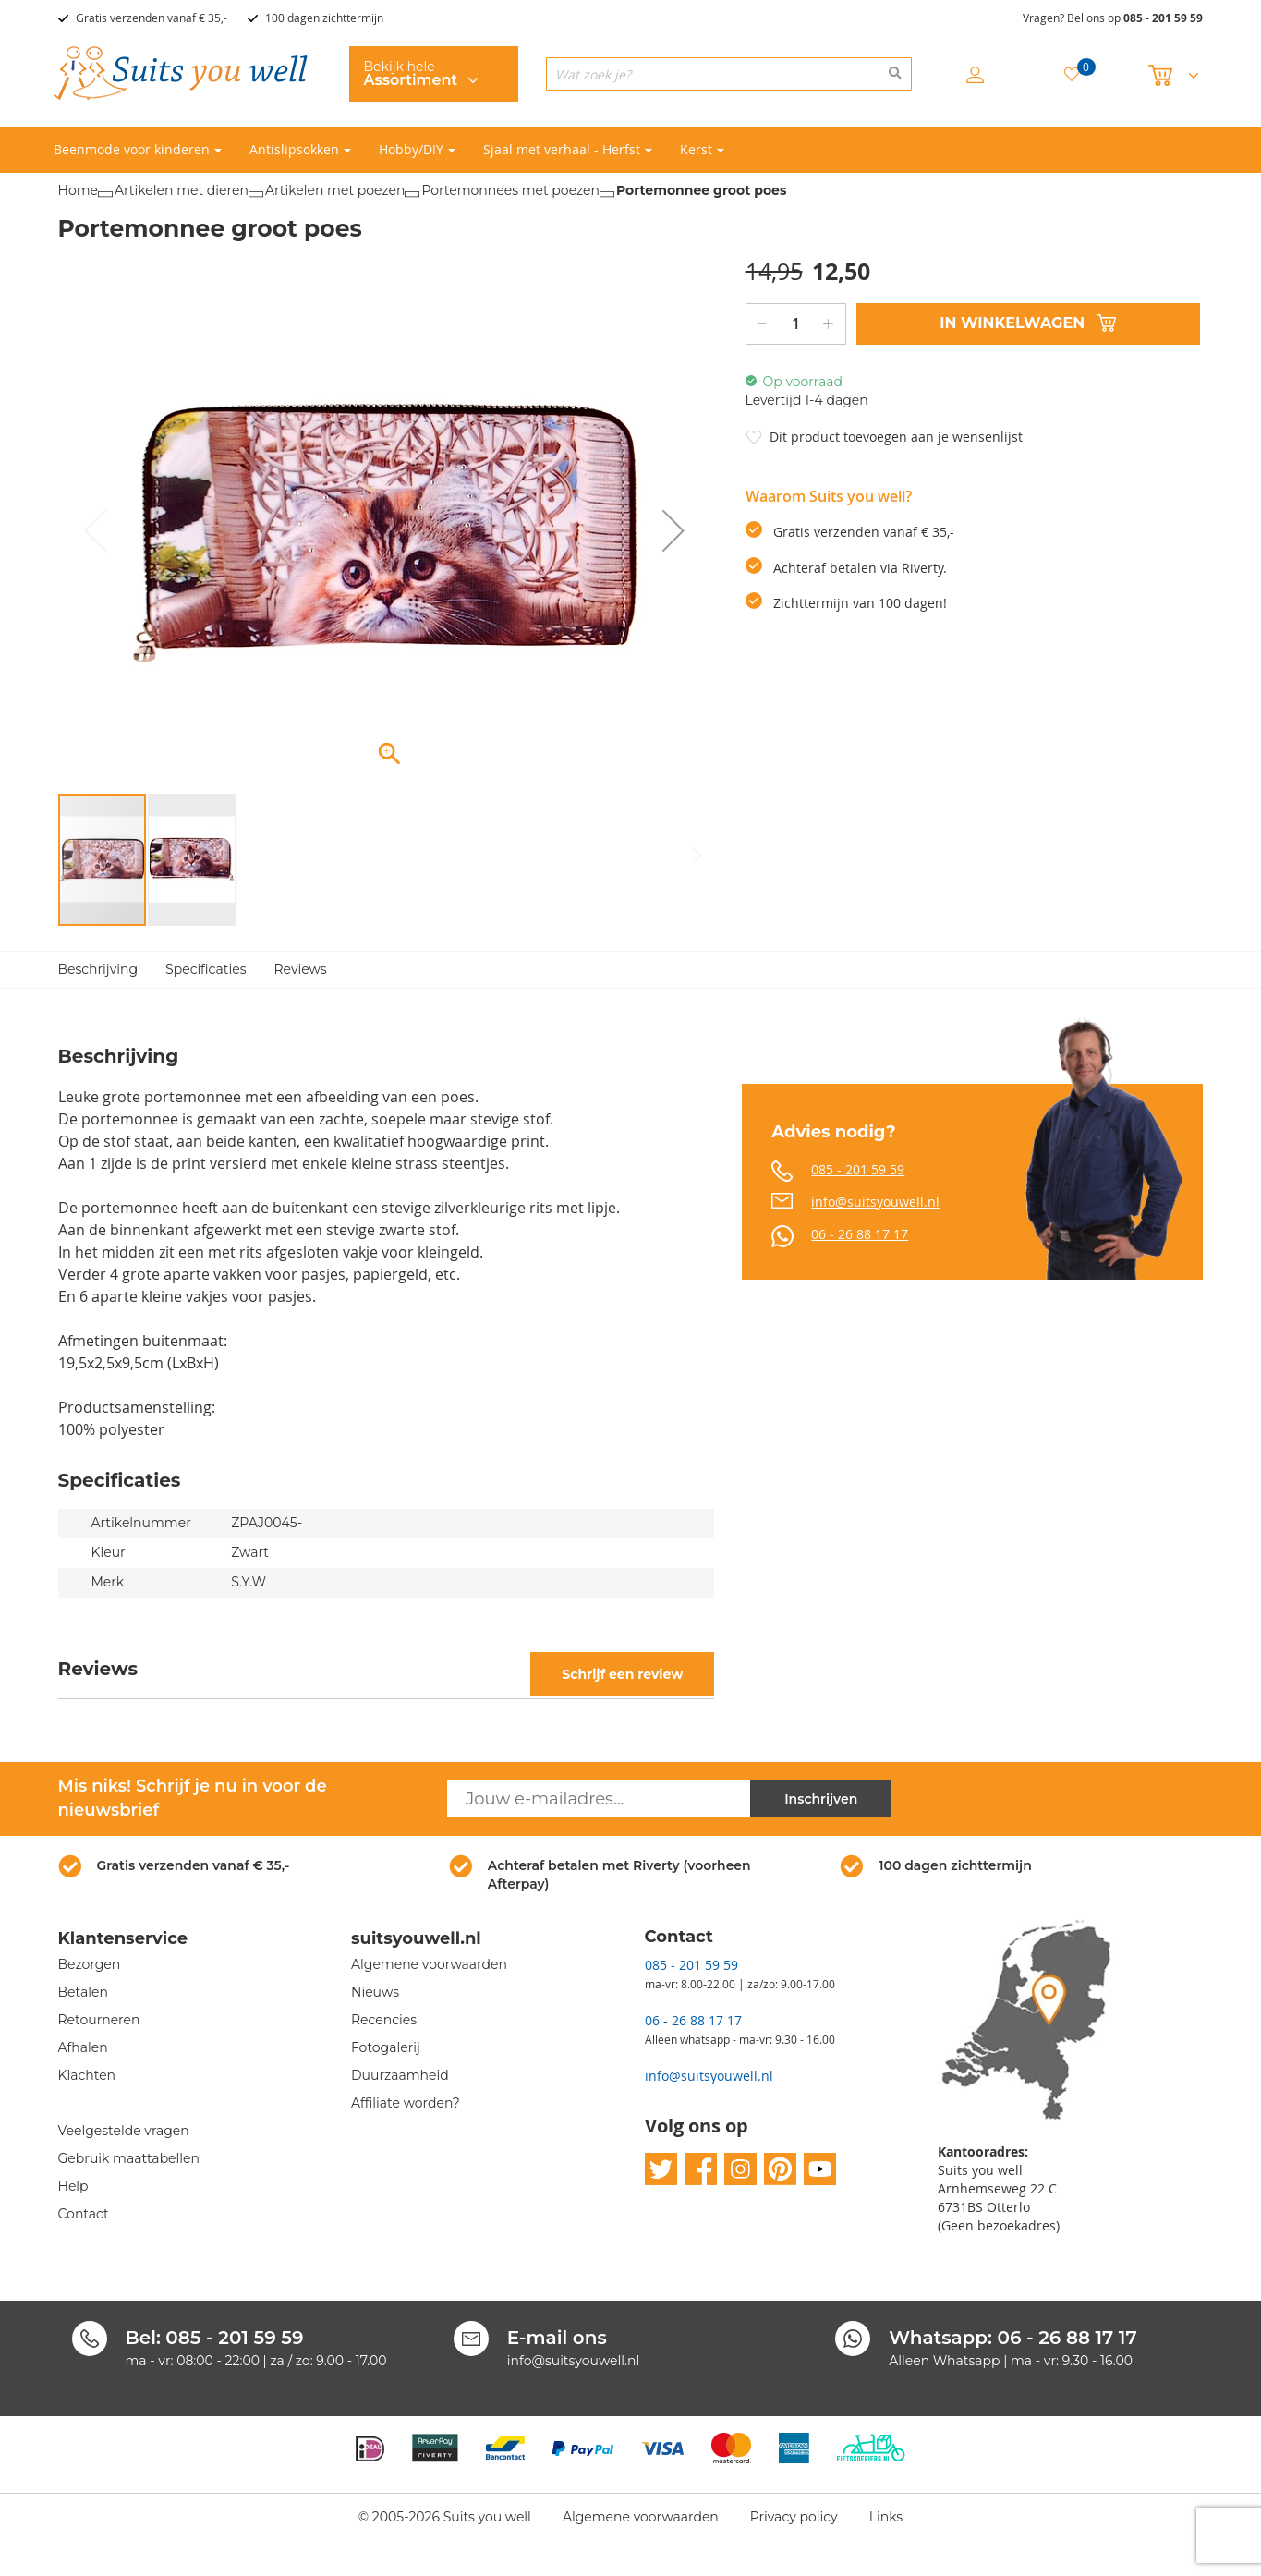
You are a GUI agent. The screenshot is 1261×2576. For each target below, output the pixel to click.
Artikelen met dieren (182, 190)
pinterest (780, 2170)
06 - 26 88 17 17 (859, 1234)
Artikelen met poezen (335, 190)
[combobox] (729, 74)
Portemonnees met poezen (510, 190)
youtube (820, 2170)
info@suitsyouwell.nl (875, 1201)
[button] (673, 531)
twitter (661, 2170)
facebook (701, 2170)
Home (78, 190)
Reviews (300, 969)
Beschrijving (98, 969)
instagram (740, 2170)
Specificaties (205, 969)
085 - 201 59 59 (1163, 18)
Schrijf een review (622, 1674)
